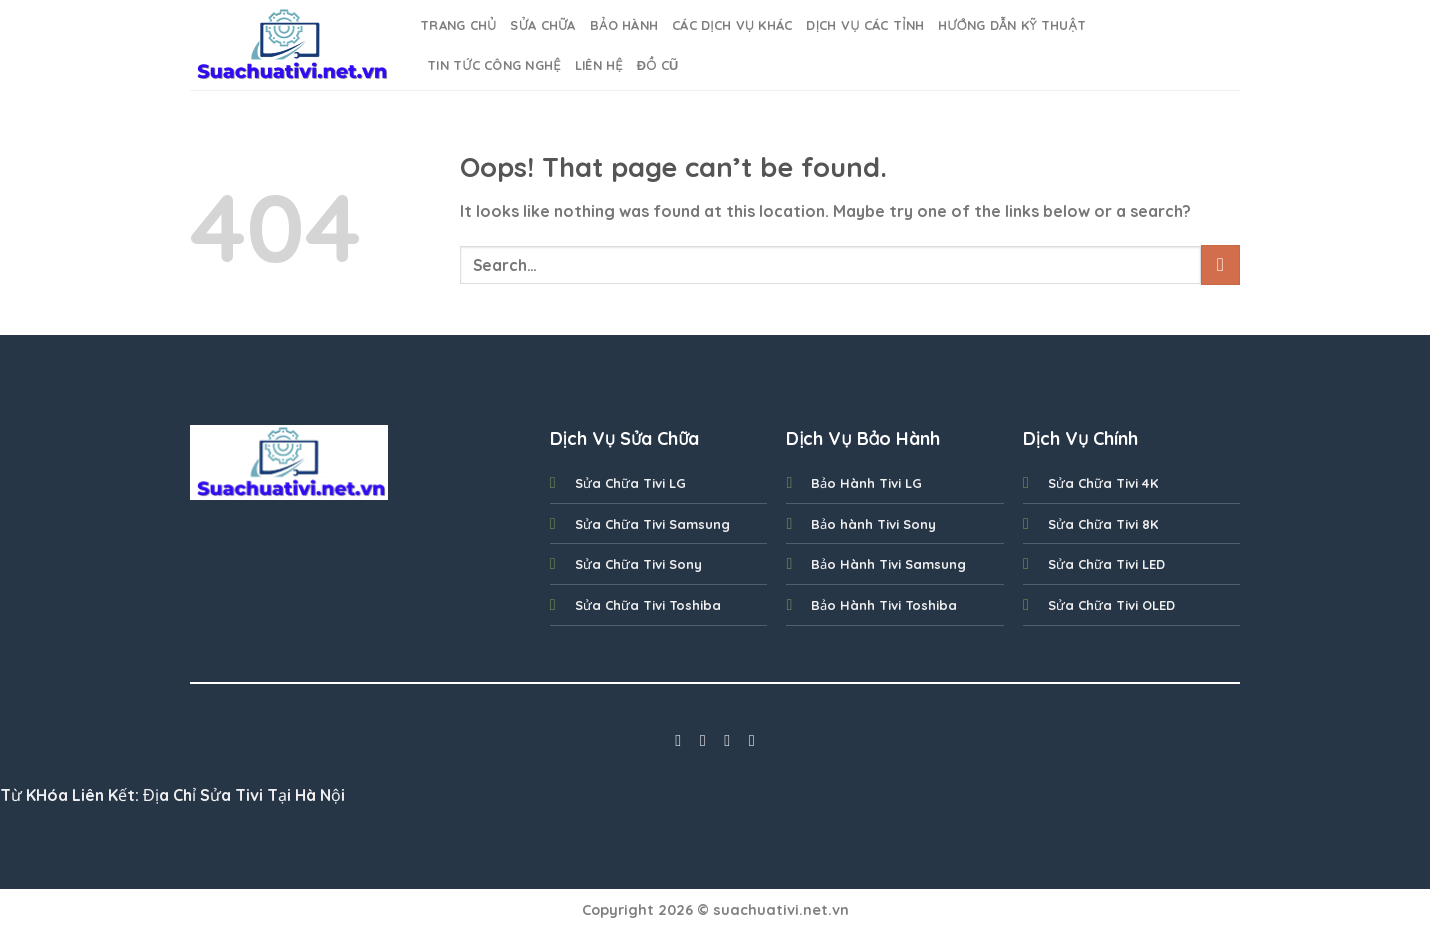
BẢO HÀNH (624, 25)
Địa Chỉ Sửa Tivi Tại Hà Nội (244, 795)
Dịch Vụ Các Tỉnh (865, 25)
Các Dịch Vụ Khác (732, 25)
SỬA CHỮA (542, 25)
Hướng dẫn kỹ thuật (1012, 25)
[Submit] (1220, 264)
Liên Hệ (599, 65)
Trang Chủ (458, 25)
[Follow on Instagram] (703, 740)
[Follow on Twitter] (727, 740)
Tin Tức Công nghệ (494, 65)
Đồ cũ (658, 65)
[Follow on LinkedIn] (752, 740)
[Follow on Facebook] (678, 740)
